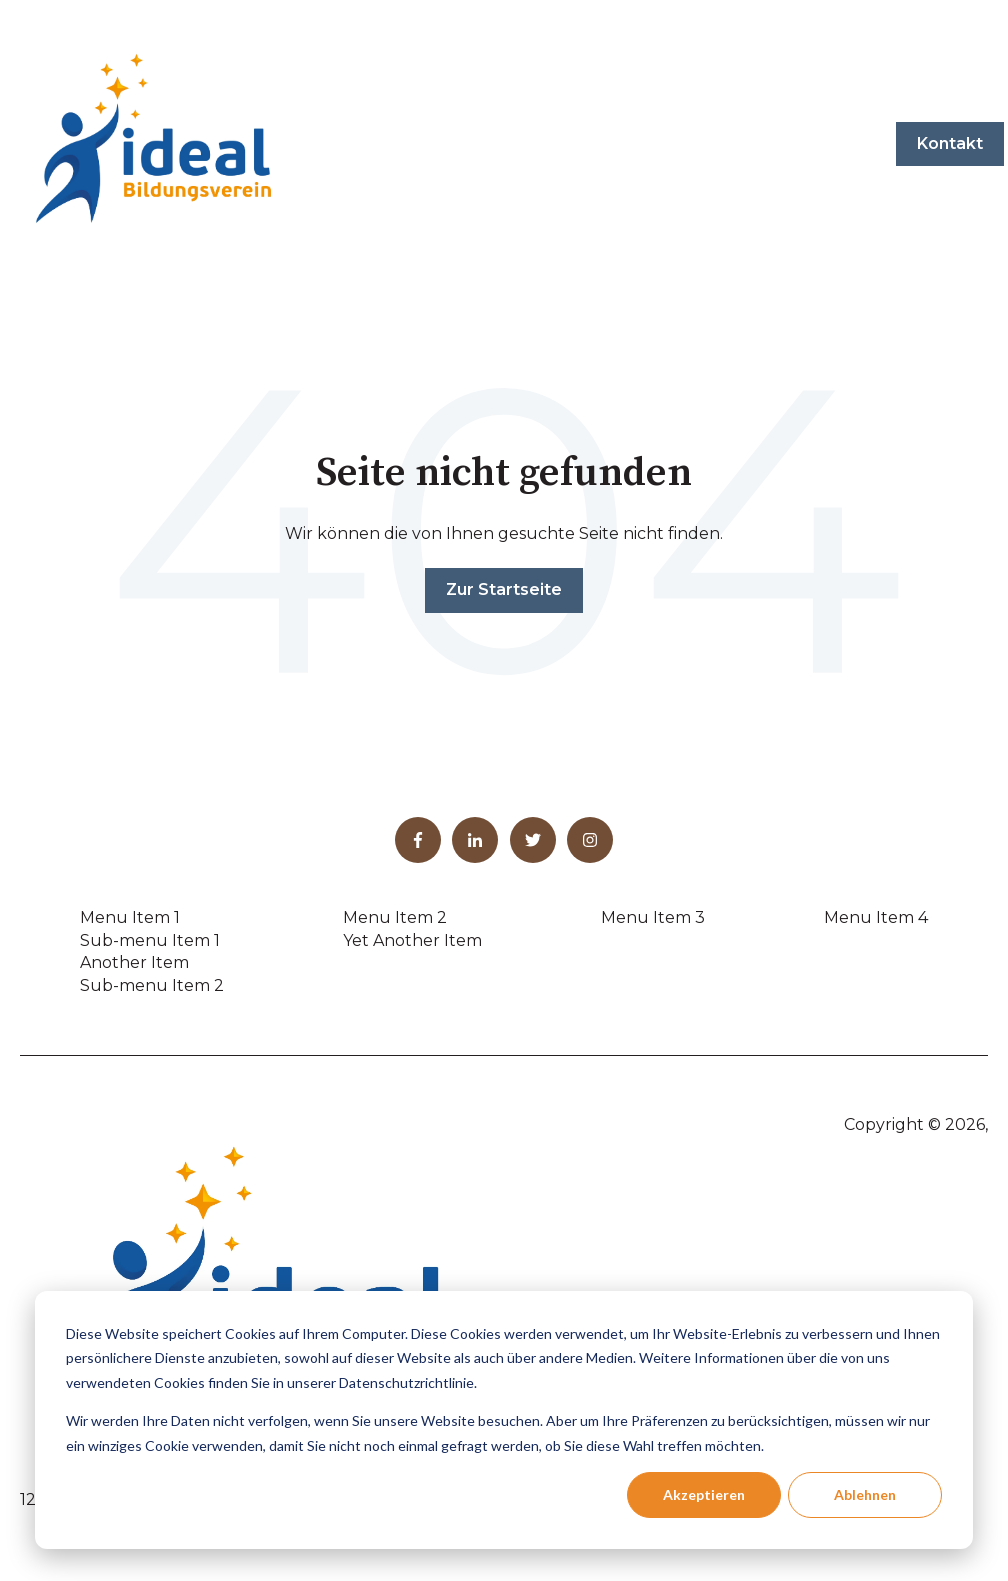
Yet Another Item (412, 940)
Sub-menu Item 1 (150, 940)
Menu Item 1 (130, 917)
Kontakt (950, 143)
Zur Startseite (504, 589)
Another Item (134, 962)
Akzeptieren (704, 1494)
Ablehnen (865, 1494)
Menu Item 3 (653, 917)
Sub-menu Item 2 (152, 985)
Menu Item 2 (395, 917)
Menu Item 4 (876, 917)
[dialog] (504, 1420)
